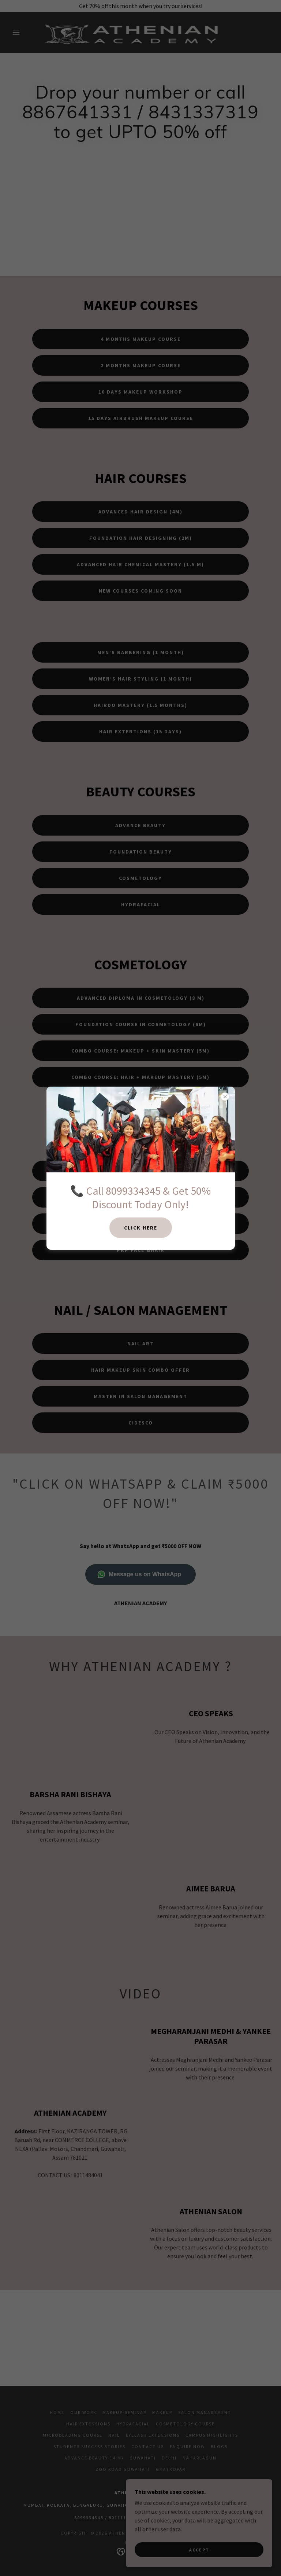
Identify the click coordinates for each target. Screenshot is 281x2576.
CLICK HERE (140, 1227)
